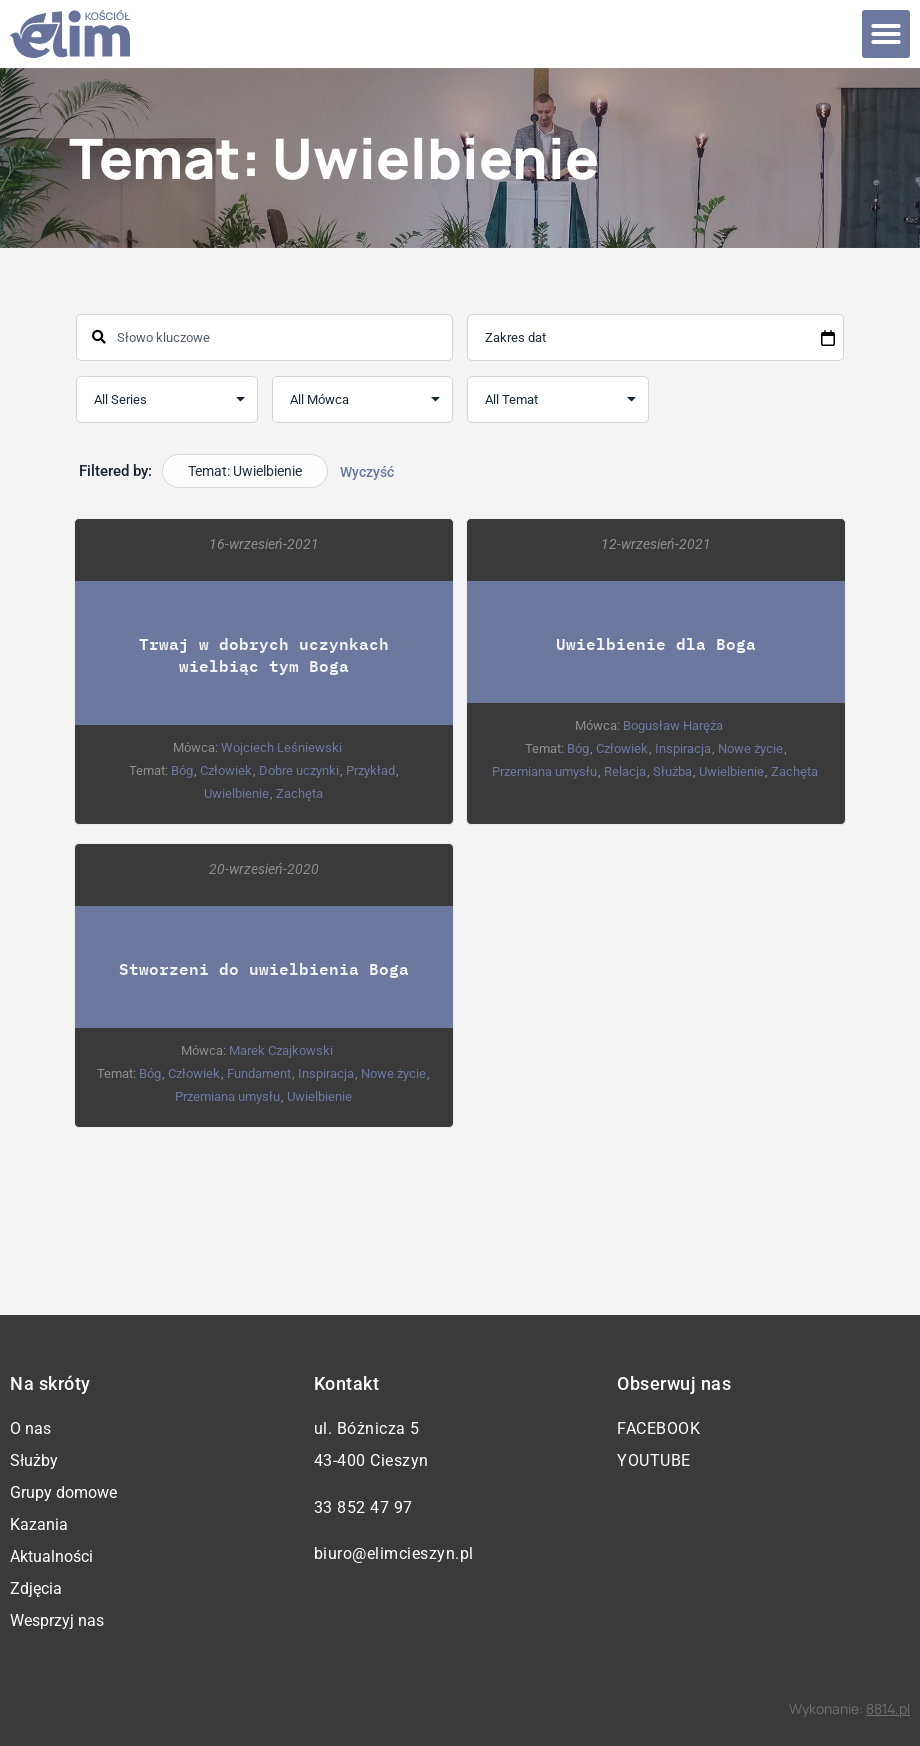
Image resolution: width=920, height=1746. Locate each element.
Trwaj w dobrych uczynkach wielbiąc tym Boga (264, 654)
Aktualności (51, 1556)
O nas (30, 1428)
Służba (672, 771)
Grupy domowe (63, 1492)
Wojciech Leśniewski (281, 747)
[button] (886, 34)
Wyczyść (367, 472)
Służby (34, 1460)
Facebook (658, 1428)
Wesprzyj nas (57, 1620)
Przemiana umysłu (544, 771)
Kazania (39, 1524)
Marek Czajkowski (282, 1050)
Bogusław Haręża (673, 725)
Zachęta (299, 793)
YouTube (654, 1460)
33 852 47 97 (363, 1507)
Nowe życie (750, 748)
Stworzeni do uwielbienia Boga (264, 968)
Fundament (260, 1073)
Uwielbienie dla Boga (656, 643)
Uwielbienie (236, 793)
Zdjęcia (36, 1588)
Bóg (182, 770)
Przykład (370, 770)
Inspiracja (683, 748)
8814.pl (888, 1708)
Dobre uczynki (299, 770)
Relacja (625, 771)
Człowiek (226, 770)
